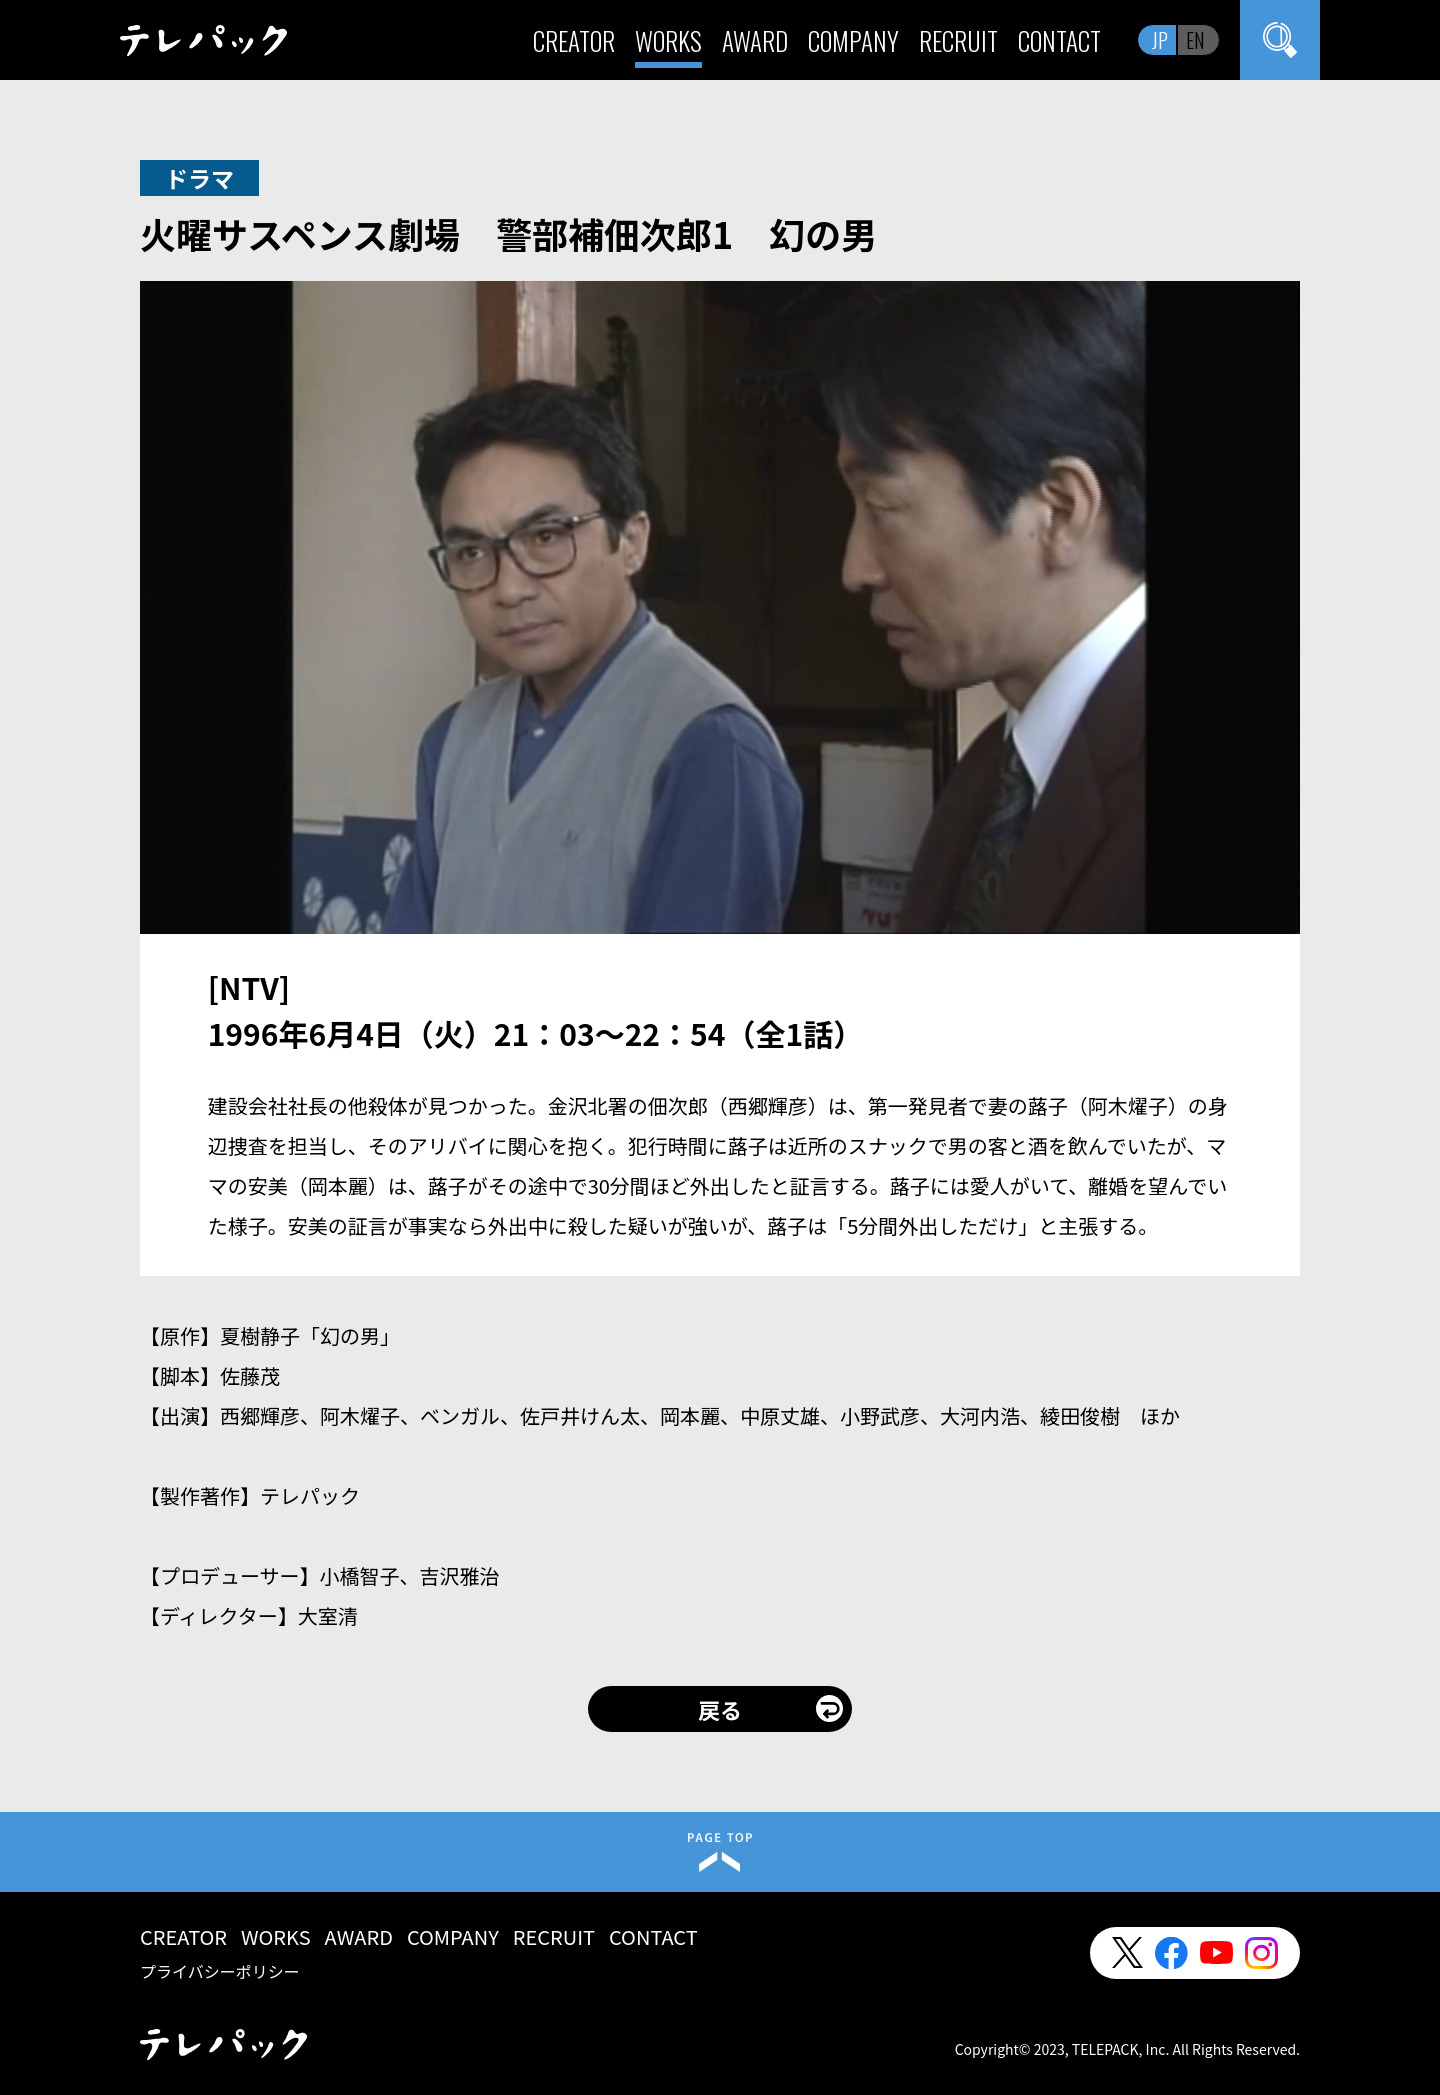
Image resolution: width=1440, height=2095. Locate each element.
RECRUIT (958, 40)
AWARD (755, 40)
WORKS (668, 40)
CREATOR (574, 40)
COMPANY (853, 40)
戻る (720, 1709)
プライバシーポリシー (220, 1971)
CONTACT (1059, 40)
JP (1160, 40)
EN (1195, 40)
